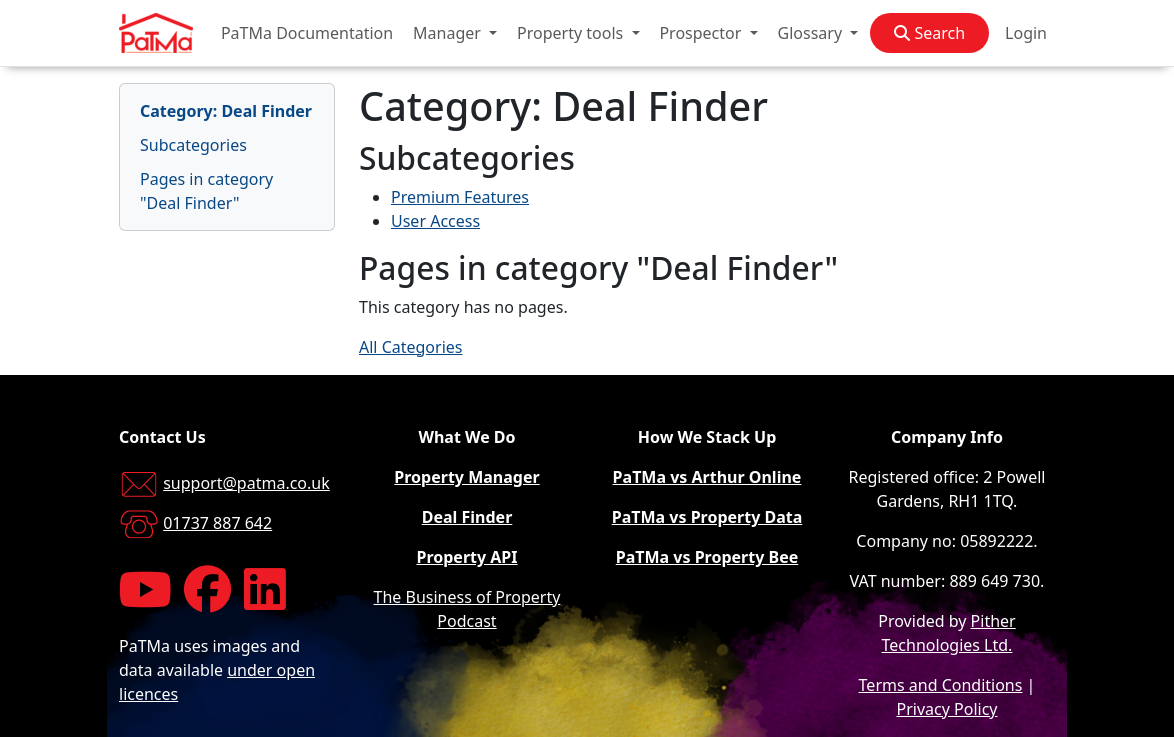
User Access (435, 221)
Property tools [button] (572, 33)
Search (929, 33)
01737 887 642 (217, 523)
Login (1026, 33)
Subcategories (193, 145)
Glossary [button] (812, 33)
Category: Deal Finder (226, 111)
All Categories (410, 347)
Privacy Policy (947, 709)
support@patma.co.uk (246, 483)
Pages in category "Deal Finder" (206, 191)
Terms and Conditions (941, 685)
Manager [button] (449, 33)
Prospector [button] (702, 33)
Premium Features (460, 197)
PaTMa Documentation (307, 33)
